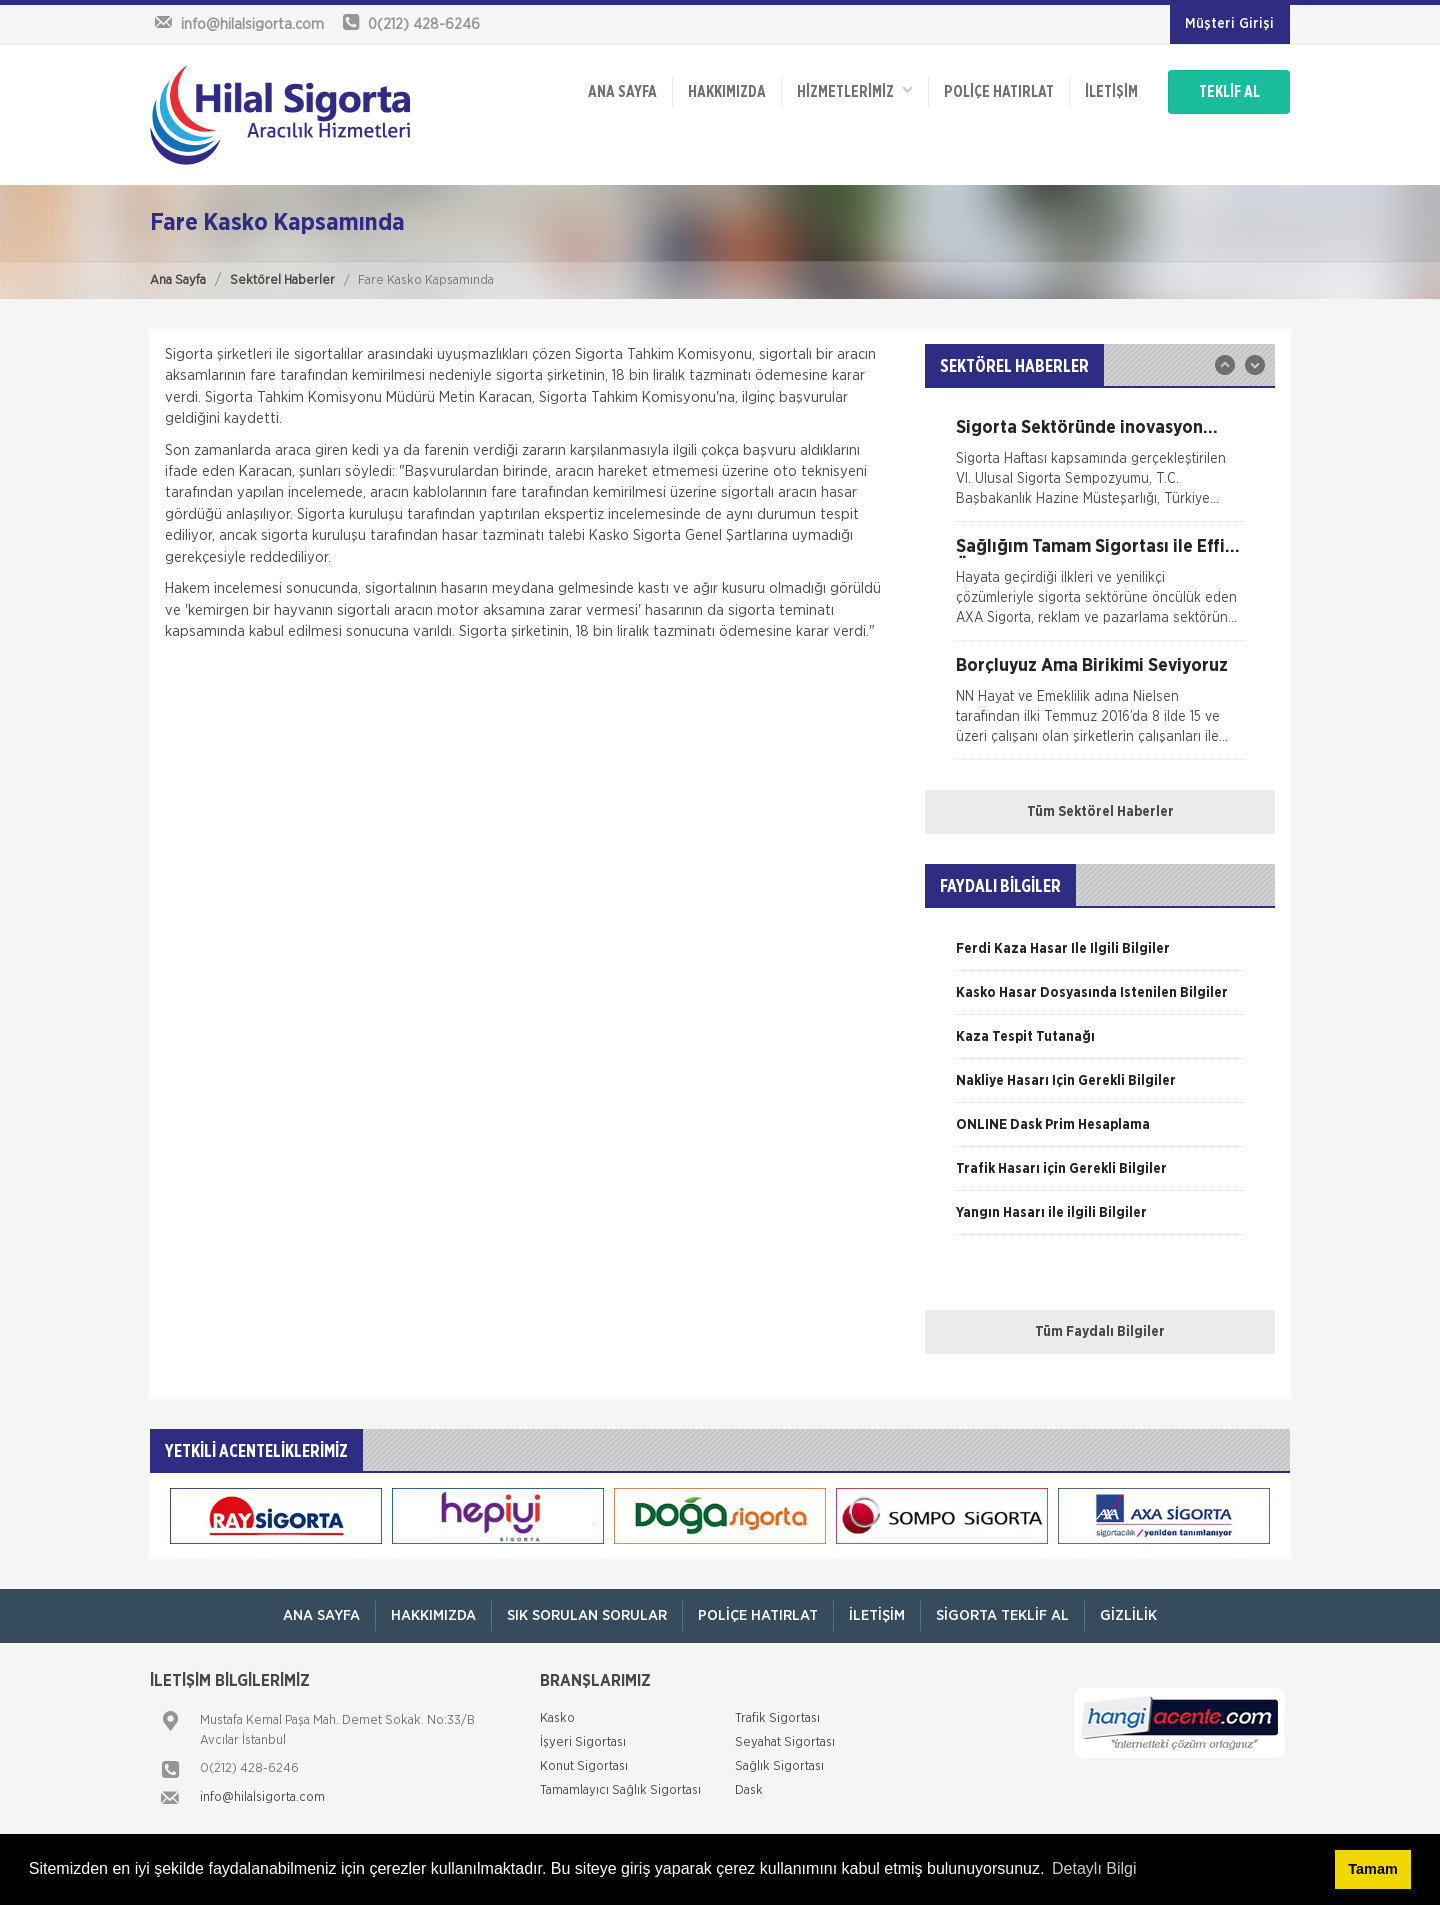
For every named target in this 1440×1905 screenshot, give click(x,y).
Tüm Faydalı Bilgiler (1100, 1332)
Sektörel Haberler (282, 280)
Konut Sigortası (584, 1766)
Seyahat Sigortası (785, 1742)
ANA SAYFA (622, 92)
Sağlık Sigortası (779, 1766)
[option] (1100, 470)
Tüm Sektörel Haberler (1100, 812)
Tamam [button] (1372, 1869)
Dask (749, 1790)
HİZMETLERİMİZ (855, 90)
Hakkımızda (727, 92)
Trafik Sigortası (777, 1718)
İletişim (1111, 92)
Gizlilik (1128, 1615)
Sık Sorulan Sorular (587, 1615)
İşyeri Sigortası (583, 1742)
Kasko (557, 1718)
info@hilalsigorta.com (262, 1797)
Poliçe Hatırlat (999, 92)
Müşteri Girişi (1229, 24)
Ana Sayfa (178, 280)
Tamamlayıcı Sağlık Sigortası (620, 1790)
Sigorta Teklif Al (1002, 1615)
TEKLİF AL (1229, 92)
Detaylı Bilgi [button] (1094, 1868)
